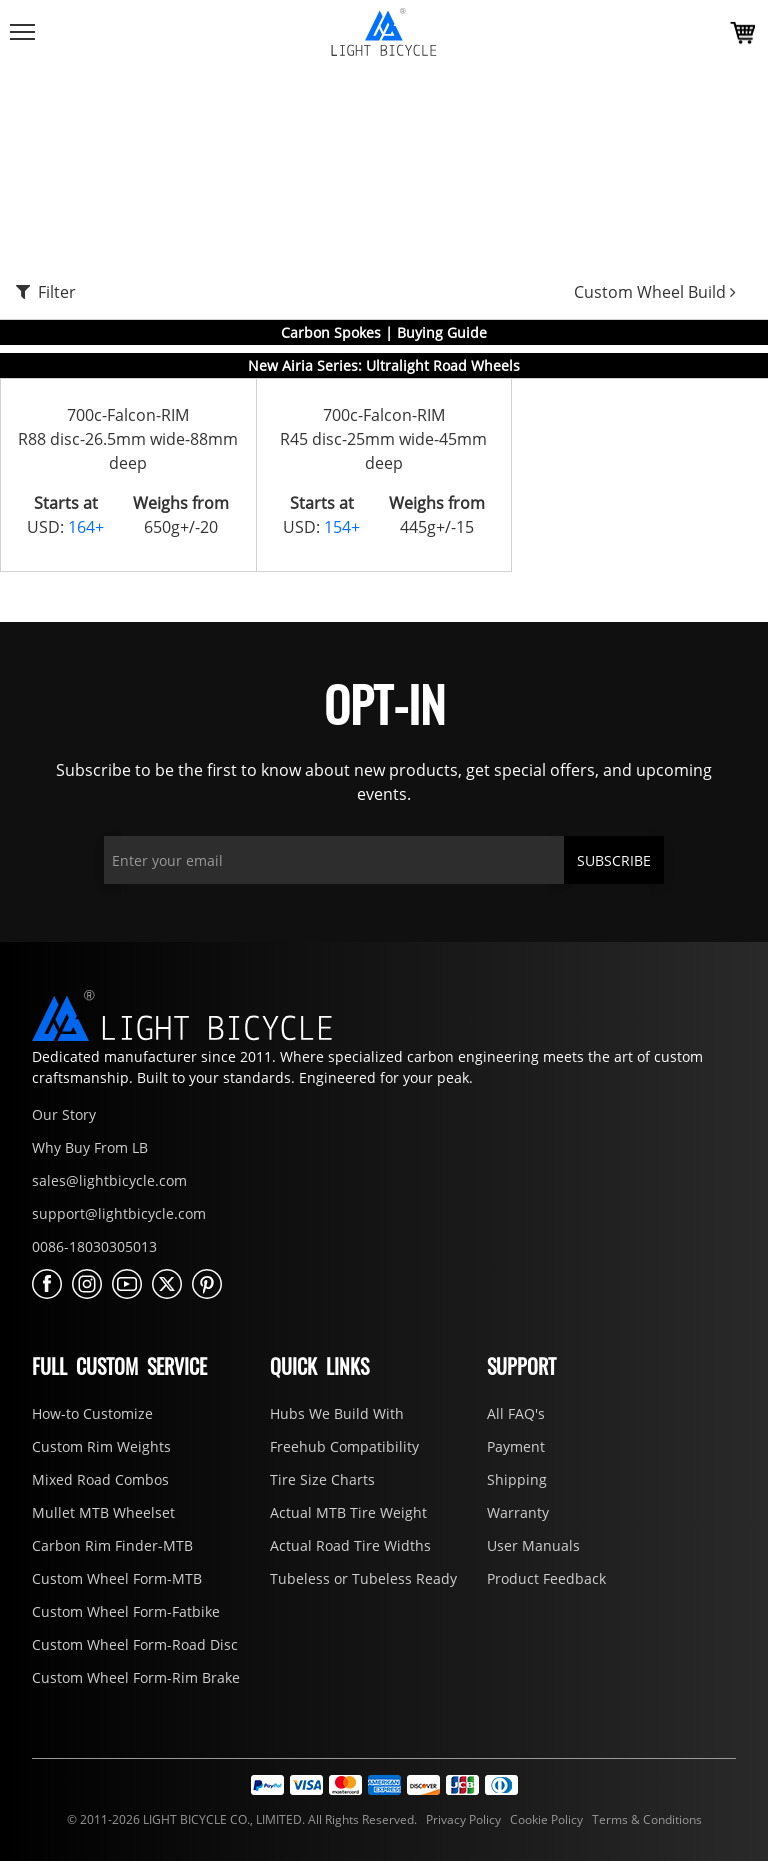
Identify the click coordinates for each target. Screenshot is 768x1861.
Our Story (64, 1114)
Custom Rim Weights (101, 1446)
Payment (516, 1446)
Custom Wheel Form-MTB (117, 1578)
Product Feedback (546, 1578)
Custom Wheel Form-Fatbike (126, 1611)
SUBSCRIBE (614, 860)
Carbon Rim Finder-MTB (112, 1545)
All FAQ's (516, 1413)
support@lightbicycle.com (119, 1213)
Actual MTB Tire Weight (348, 1512)
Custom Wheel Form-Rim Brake (136, 1677)
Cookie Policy (545, 1819)
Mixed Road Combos (100, 1479)
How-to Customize (92, 1413)
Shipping (517, 1479)
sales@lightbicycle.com (109, 1180)
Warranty (518, 1512)
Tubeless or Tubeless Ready (363, 1578)
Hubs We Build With (337, 1413)
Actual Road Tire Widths (350, 1545)
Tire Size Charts (322, 1479)
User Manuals (533, 1545)
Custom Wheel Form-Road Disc (135, 1644)
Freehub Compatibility (344, 1446)
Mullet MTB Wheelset (103, 1512)
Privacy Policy (462, 1819)
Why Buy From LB (90, 1147)
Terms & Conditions (644, 1819)
